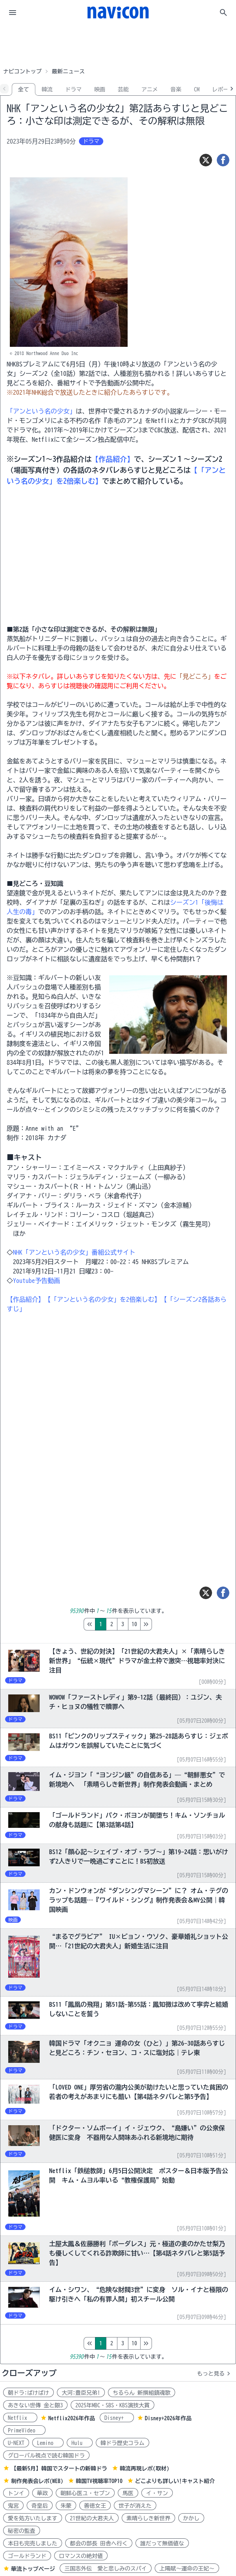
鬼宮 (13, 2506)
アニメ (149, 89)
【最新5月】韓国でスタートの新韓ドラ (59, 2468)
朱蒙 (65, 2506)
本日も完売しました (32, 2543)
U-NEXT (16, 2443)
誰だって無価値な (162, 2543)
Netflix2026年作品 (71, 2418)
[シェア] (223, 160)
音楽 (175, 89)
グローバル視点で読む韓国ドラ (46, 2455)
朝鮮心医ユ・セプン (85, 2493)
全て (23, 89)
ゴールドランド (27, 2556)
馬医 (128, 2493)
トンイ (16, 2493)
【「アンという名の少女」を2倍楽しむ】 (102, 1299)
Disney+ (116, 2418)
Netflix (20, 2418)
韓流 (47, 89)
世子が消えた (135, 2506)
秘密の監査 (21, 2531)
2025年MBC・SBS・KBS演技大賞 (112, 2405)
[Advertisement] (118, 44)
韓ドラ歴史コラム (123, 2443)
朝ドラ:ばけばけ (28, 2393)
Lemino (48, 2443)
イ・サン (157, 2493)
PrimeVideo (24, 2430)
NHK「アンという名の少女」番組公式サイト (74, 1252)
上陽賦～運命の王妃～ (186, 2568)
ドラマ (73, 89)
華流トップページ (33, 2569)
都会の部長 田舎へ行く (99, 2543)
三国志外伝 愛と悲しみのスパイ (105, 2568)
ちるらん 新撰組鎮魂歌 (141, 2393)
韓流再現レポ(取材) (144, 2468)
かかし (191, 2518)
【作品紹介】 (112, 459)
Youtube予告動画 (36, 1280)
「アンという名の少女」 (41, 411)
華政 (42, 2493)
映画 (99, 89)
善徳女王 (95, 2506)
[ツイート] (205, 160)
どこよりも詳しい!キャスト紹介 (175, 2481)
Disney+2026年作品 (168, 2418)
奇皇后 (39, 2506)
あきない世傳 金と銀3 (35, 2405)
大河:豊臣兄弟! (81, 2393)
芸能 (123, 89)
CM (196, 89)
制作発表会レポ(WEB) (37, 2481)
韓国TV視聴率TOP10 (99, 2481)
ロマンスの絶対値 (81, 2556)
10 (167, 1624)
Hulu (79, 2443)
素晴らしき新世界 (148, 2518)
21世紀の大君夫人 (92, 2518)
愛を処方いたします (32, 2518)
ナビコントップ (22, 71)
